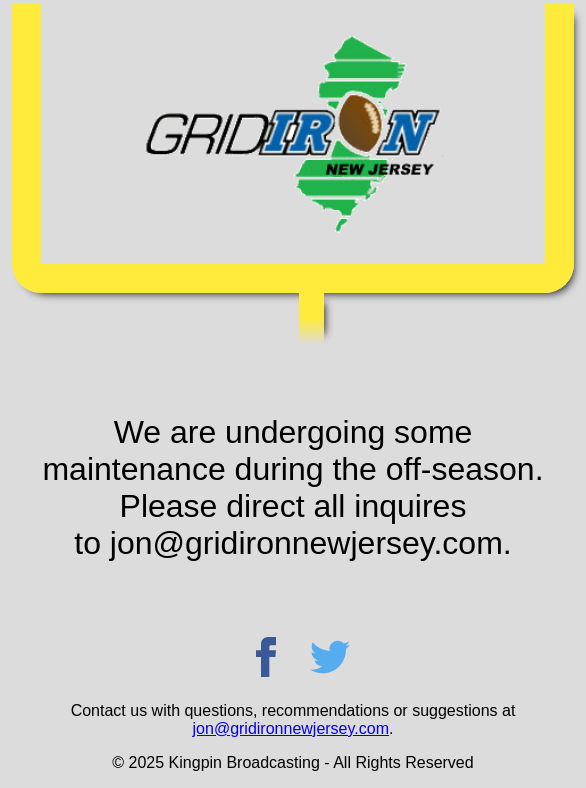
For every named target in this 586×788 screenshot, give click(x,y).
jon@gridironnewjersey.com (291, 728)
